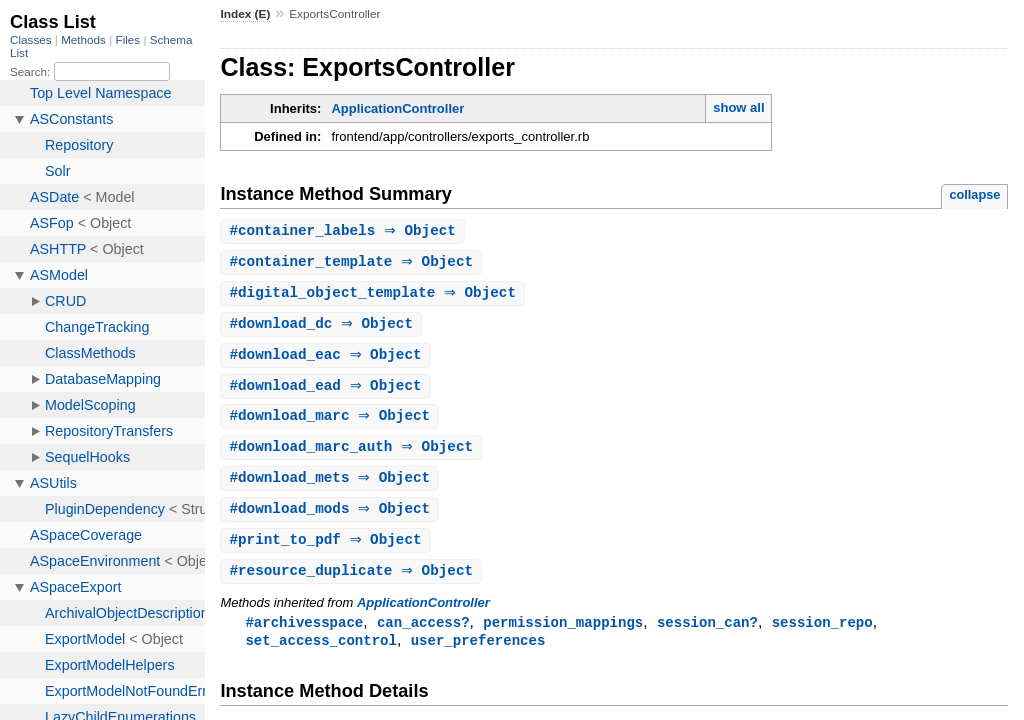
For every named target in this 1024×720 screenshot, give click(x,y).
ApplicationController (397, 108)
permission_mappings (563, 634)
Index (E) (245, 14)
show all (738, 107)
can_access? (423, 634)
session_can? (707, 634)
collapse (974, 194)
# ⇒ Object (345, 231)
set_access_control (321, 653)
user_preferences (478, 653)
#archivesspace (304, 634)
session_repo (822, 634)
